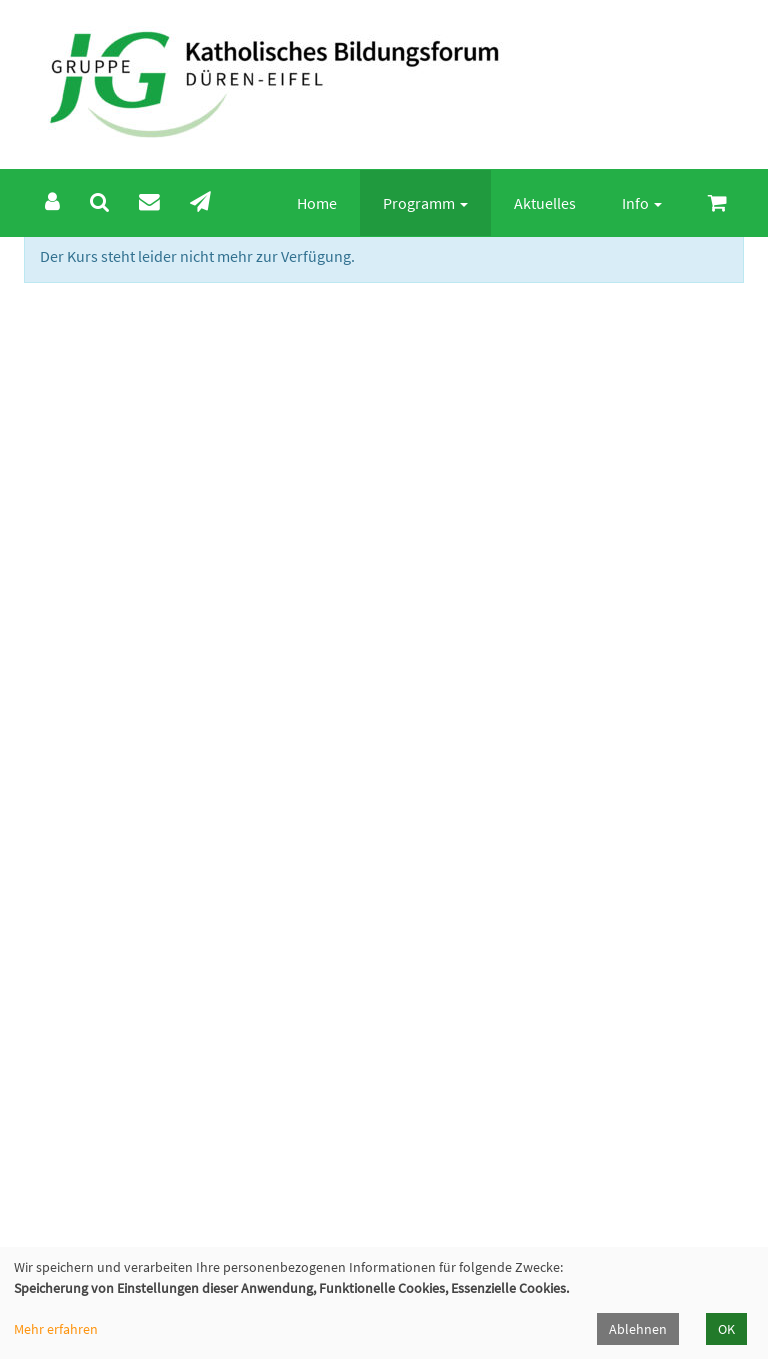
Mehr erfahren (56, 1329)
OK (726, 1329)
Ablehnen (638, 1329)
